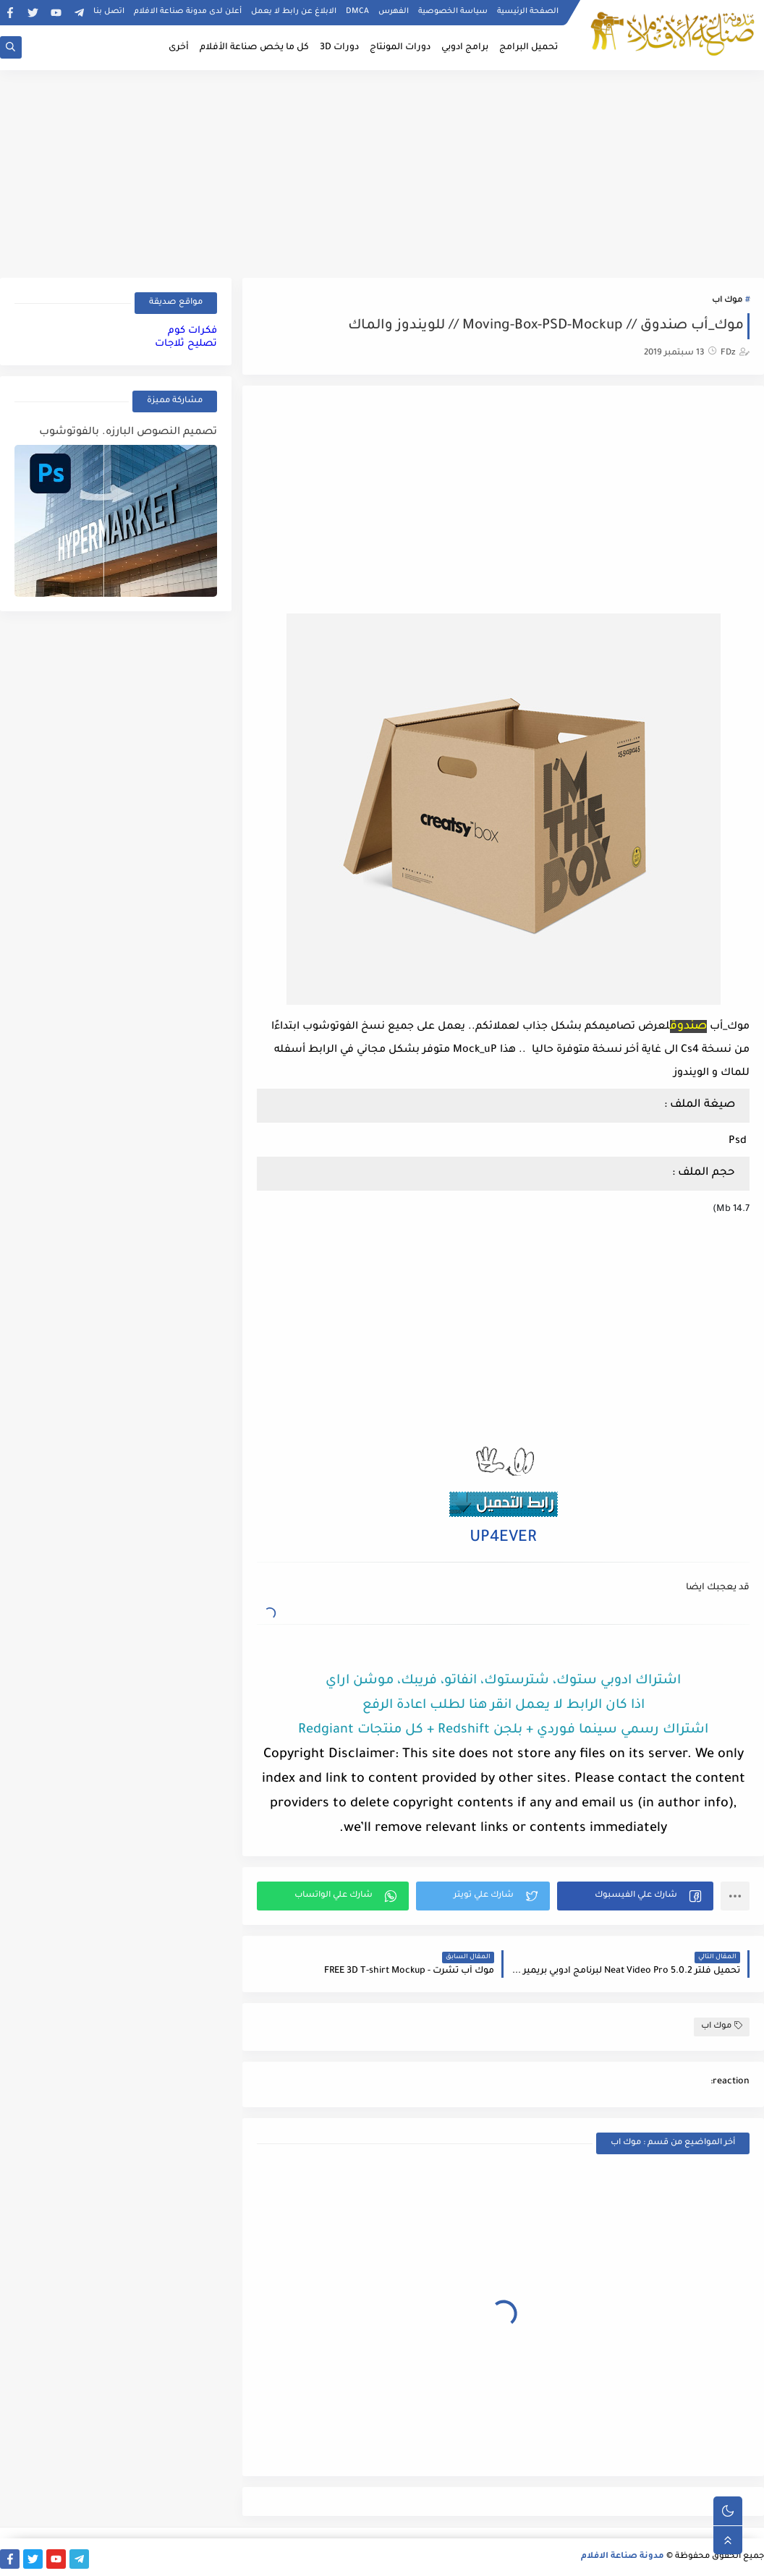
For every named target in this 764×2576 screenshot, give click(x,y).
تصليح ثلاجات (186, 344)
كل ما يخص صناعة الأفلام (254, 48)
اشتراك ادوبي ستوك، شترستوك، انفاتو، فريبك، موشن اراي (503, 1681)
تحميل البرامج (528, 48)
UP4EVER (503, 1538)
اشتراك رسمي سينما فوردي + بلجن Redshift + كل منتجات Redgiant (503, 1730)
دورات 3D (339, 48)
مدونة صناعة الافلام (622, 2557)
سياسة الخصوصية (453, 11)
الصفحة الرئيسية (528, 11)
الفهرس (393, 11)
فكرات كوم (192, 331)
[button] (635, 1896)
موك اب (727, 300)
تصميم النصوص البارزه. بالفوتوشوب (128, 432)
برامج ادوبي (464, 48)
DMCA (357, 11)
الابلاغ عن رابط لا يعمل (293, 11)
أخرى (179, 48)
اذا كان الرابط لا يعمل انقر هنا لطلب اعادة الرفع (503, 1706)
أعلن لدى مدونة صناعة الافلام (188, 11)
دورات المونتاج (400, 48)
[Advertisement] (382, 171)
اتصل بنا (108, 11)
